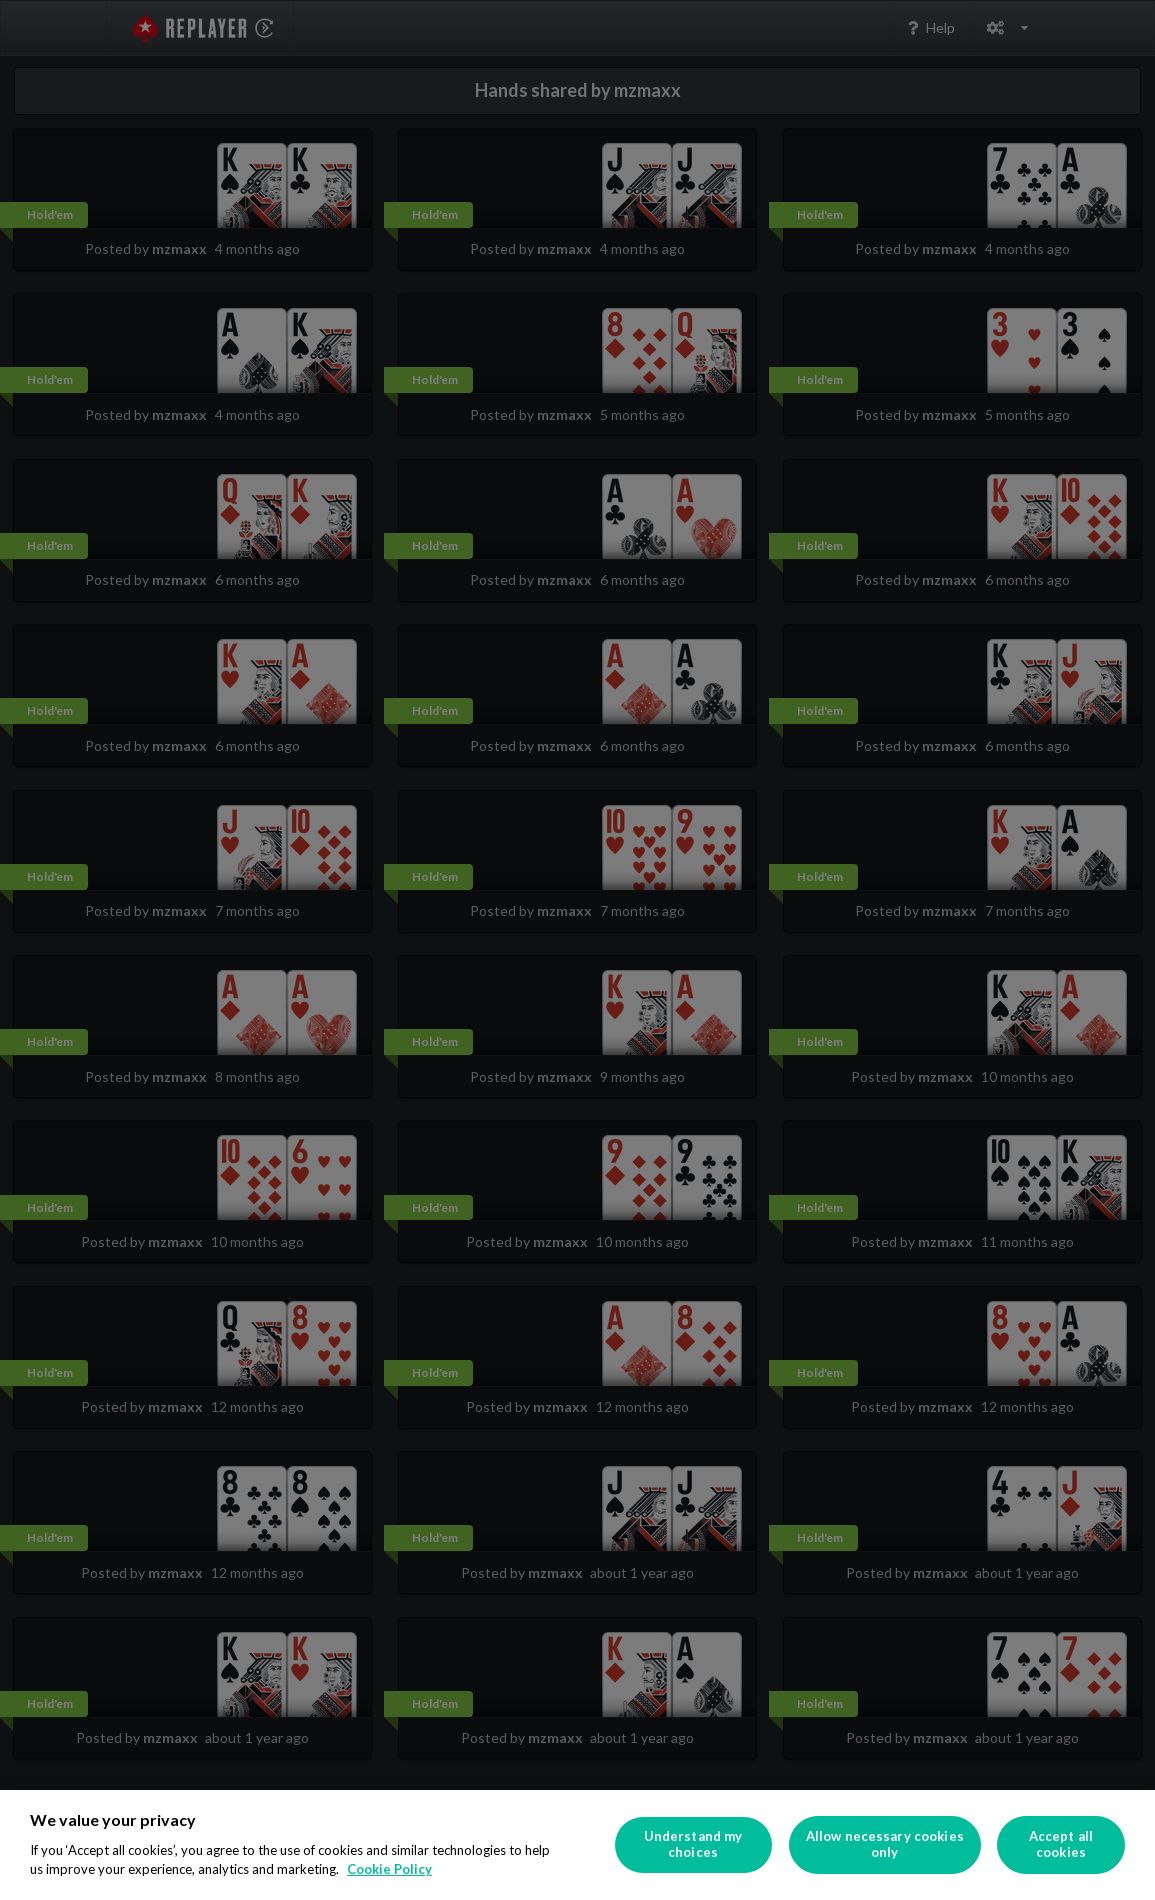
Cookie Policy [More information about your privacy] (389, 1869)
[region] (577, 1845)
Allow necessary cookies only (885, 1844)
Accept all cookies (1061, 1844)
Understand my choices (693, 1844)
